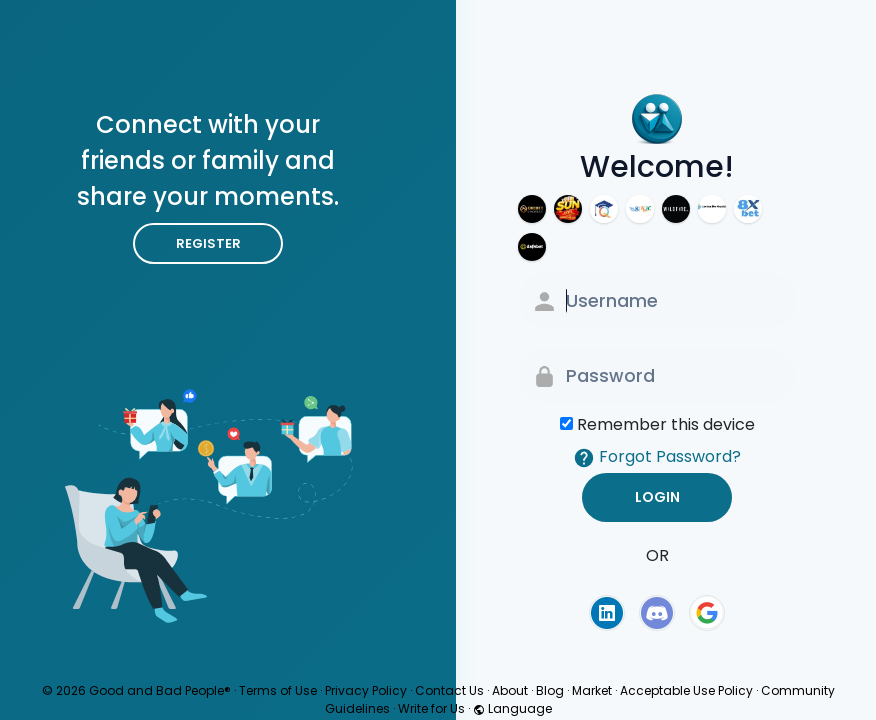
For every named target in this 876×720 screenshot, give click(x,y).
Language (512, 708)
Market (592, 690)
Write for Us (431, 708)
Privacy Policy (366, 690)
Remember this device (666, 424)
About (510, 690)
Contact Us (449, 690)
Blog (550, 690)
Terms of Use (278, 690)
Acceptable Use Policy (686, 690)
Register (208, 243)
